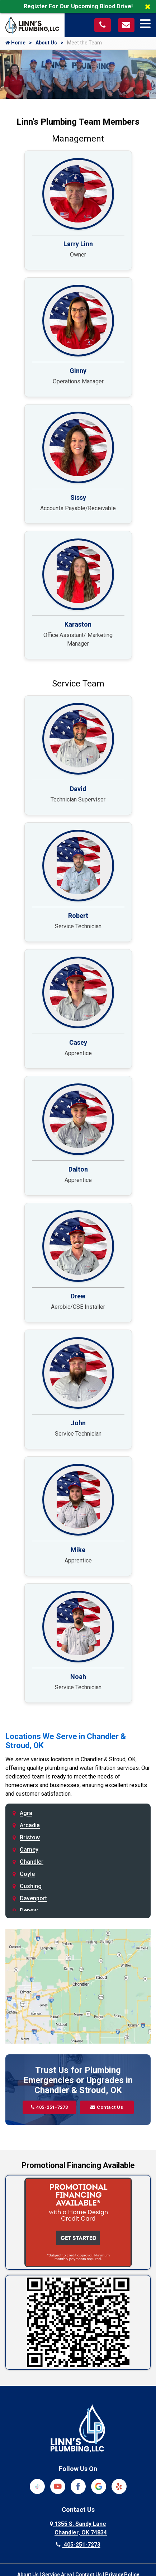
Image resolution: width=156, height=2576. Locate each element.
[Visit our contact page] (126, 25)
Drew (78, 1296)
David (78, 789)
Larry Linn (78, 244)
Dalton (78, 1169)
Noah (78, 1676)
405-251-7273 (49, 2107)
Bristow (30, 1837)
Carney (29, 1849)
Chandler (31, 1861)
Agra (26, 1813)
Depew (29, 1910)
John (78, 1423)
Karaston (78, 624)
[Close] (150, 6)
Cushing (31, 1886)
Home (15, 43)
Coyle (27, 1874)
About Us (46, 43)
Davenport (33, 1898)
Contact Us (106, 2107)
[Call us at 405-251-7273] (102, 25)
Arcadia (30, 1825)
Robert (78, 915)
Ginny (78, 370)
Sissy (78, 497)
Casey (78, 1042)
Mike (78, 1549)
